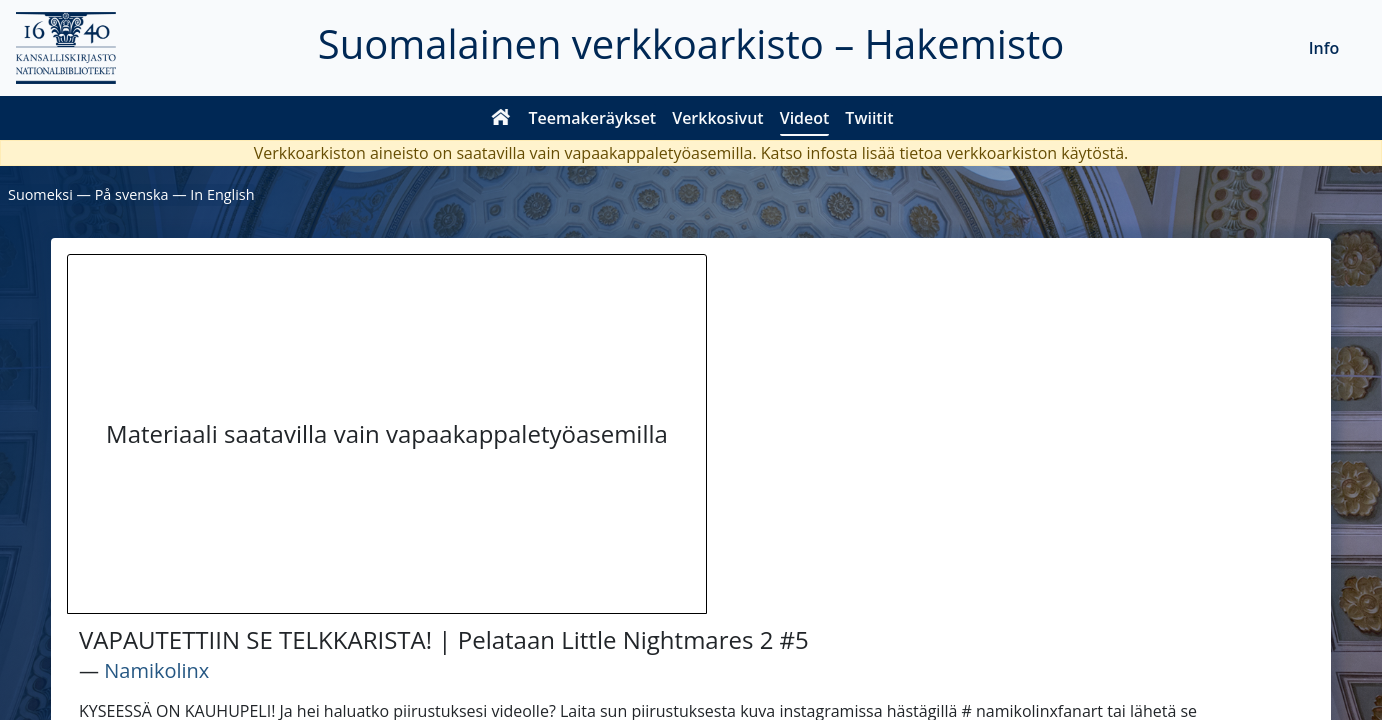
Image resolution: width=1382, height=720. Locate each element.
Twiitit (869, 118)
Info (1324, 48)
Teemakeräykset (593, 118)
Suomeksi (40, 194)
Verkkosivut (717, 118)
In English (222, 194)
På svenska (132, 194)
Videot (805, 118)
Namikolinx (156, 670)
